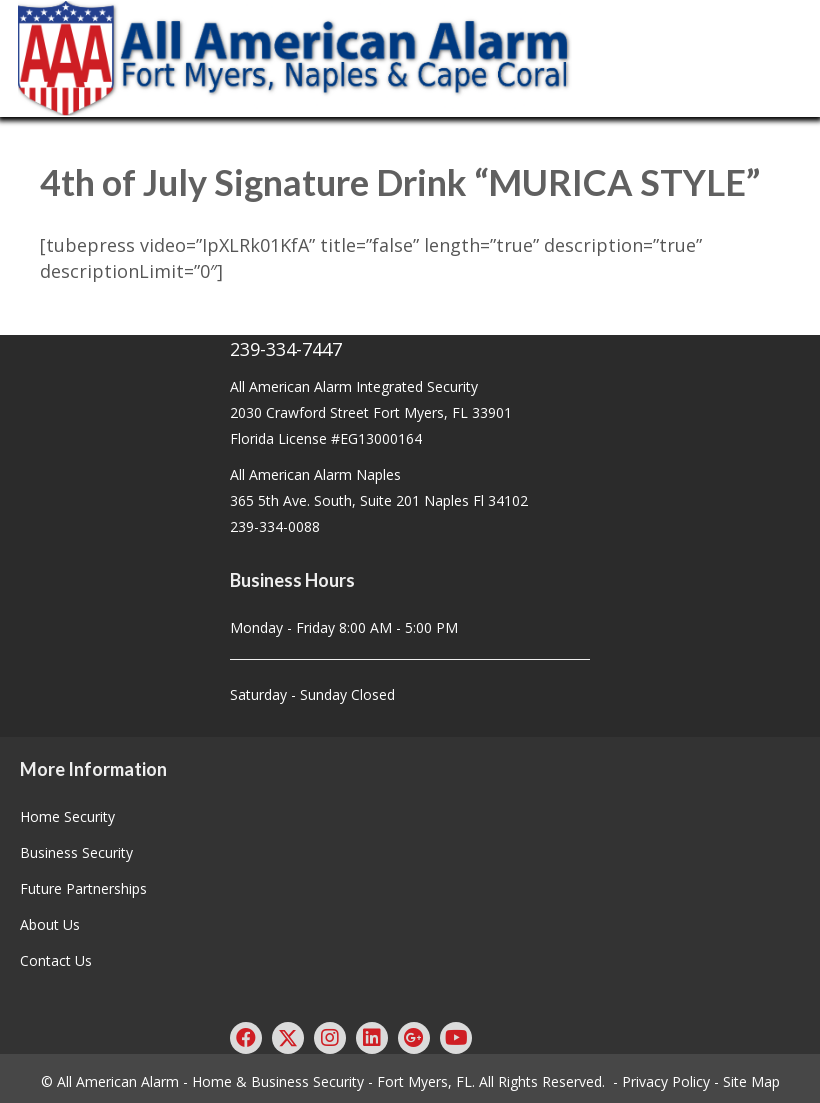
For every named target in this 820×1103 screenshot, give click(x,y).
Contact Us (56, 960)
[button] (246, 1038)
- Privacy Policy (661, 1081)
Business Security (76, 852)
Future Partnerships (83, 888)
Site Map (751, 1081)
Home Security (67, 816)
